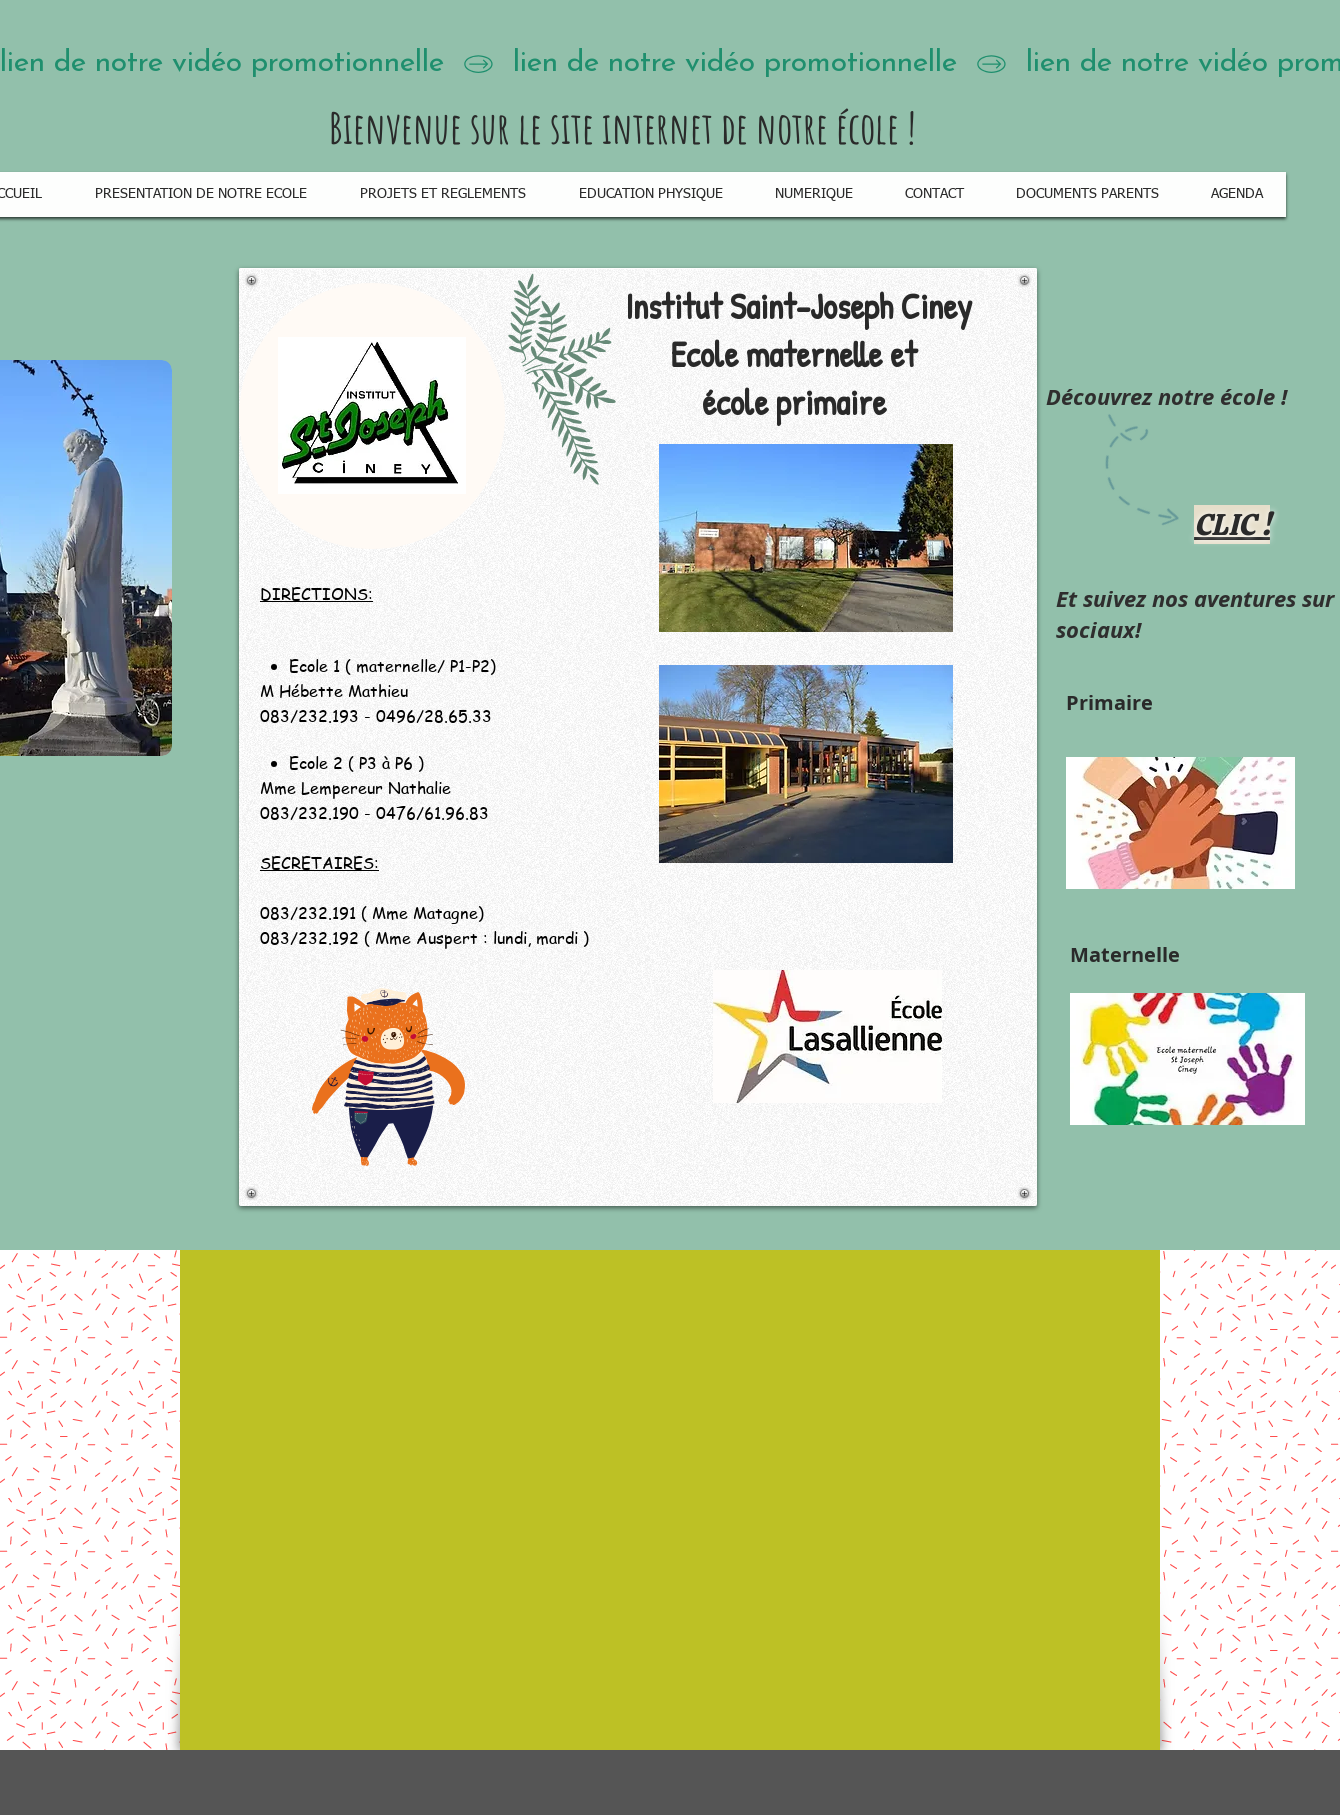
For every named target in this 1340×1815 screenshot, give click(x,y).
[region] (638, 737)
